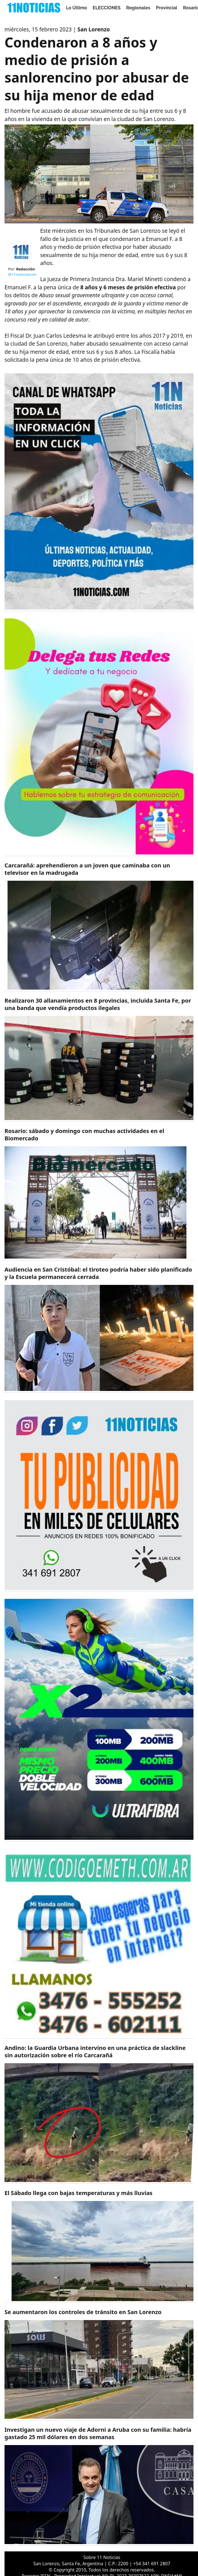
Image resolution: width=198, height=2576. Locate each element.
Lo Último (76, 7)
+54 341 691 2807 (151, 2563)
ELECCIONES (106, 7)
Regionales (138, 7)
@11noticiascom (22, 274)
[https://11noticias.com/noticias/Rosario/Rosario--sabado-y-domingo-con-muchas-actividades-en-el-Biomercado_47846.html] (99, 1194)
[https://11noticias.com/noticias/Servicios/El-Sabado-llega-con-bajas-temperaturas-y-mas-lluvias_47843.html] (99, 2246)
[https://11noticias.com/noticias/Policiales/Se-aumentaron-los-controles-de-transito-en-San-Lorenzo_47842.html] (99, 2364)
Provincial (166, 7)
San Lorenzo (94, 29)
